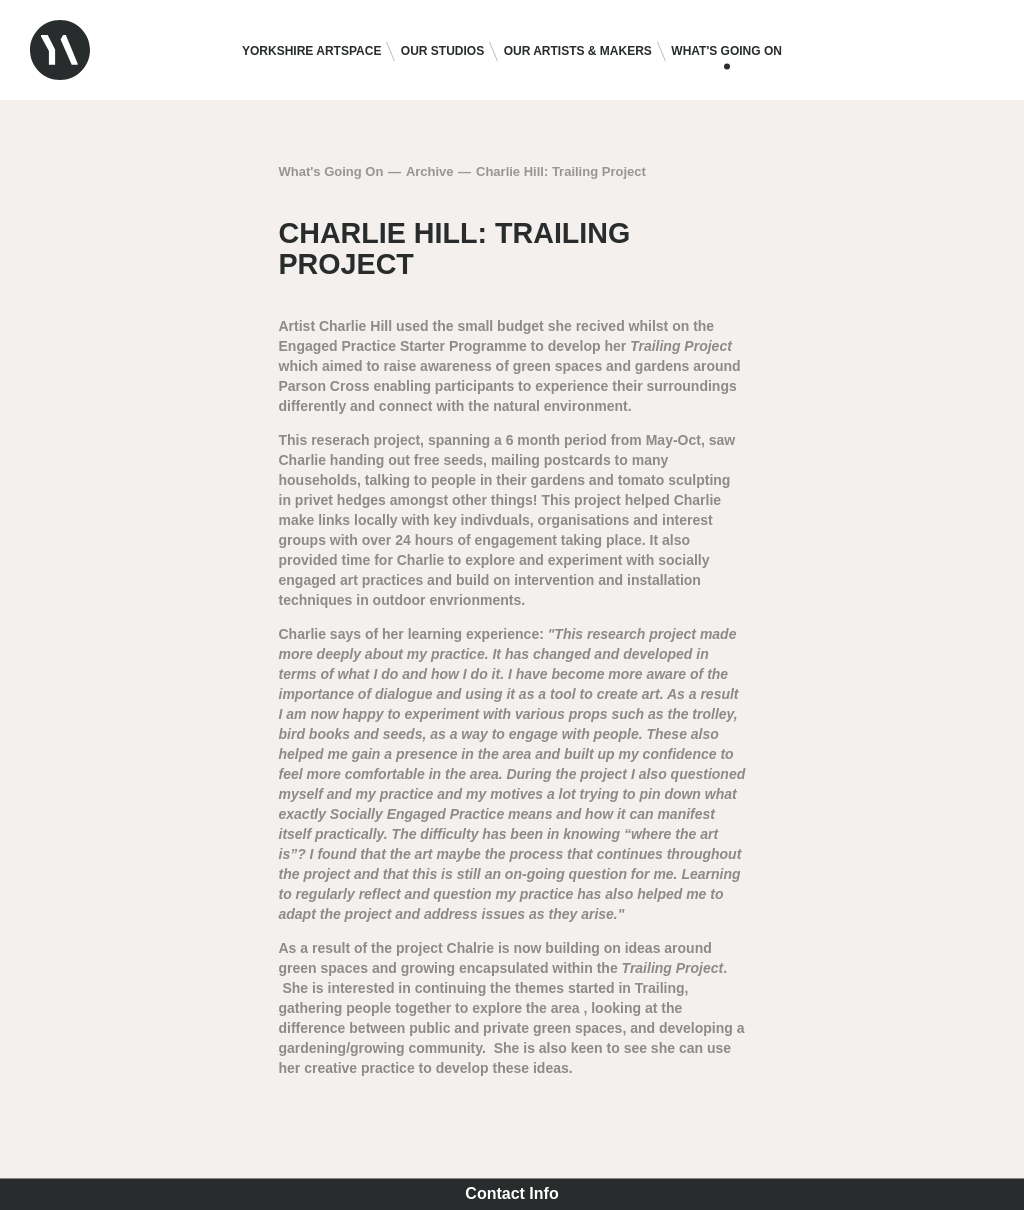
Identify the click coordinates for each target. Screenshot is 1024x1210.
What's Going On (726, 51)
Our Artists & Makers (578, 51)
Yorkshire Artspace (311, 51)
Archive (430, 171)
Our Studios (442, 51)
